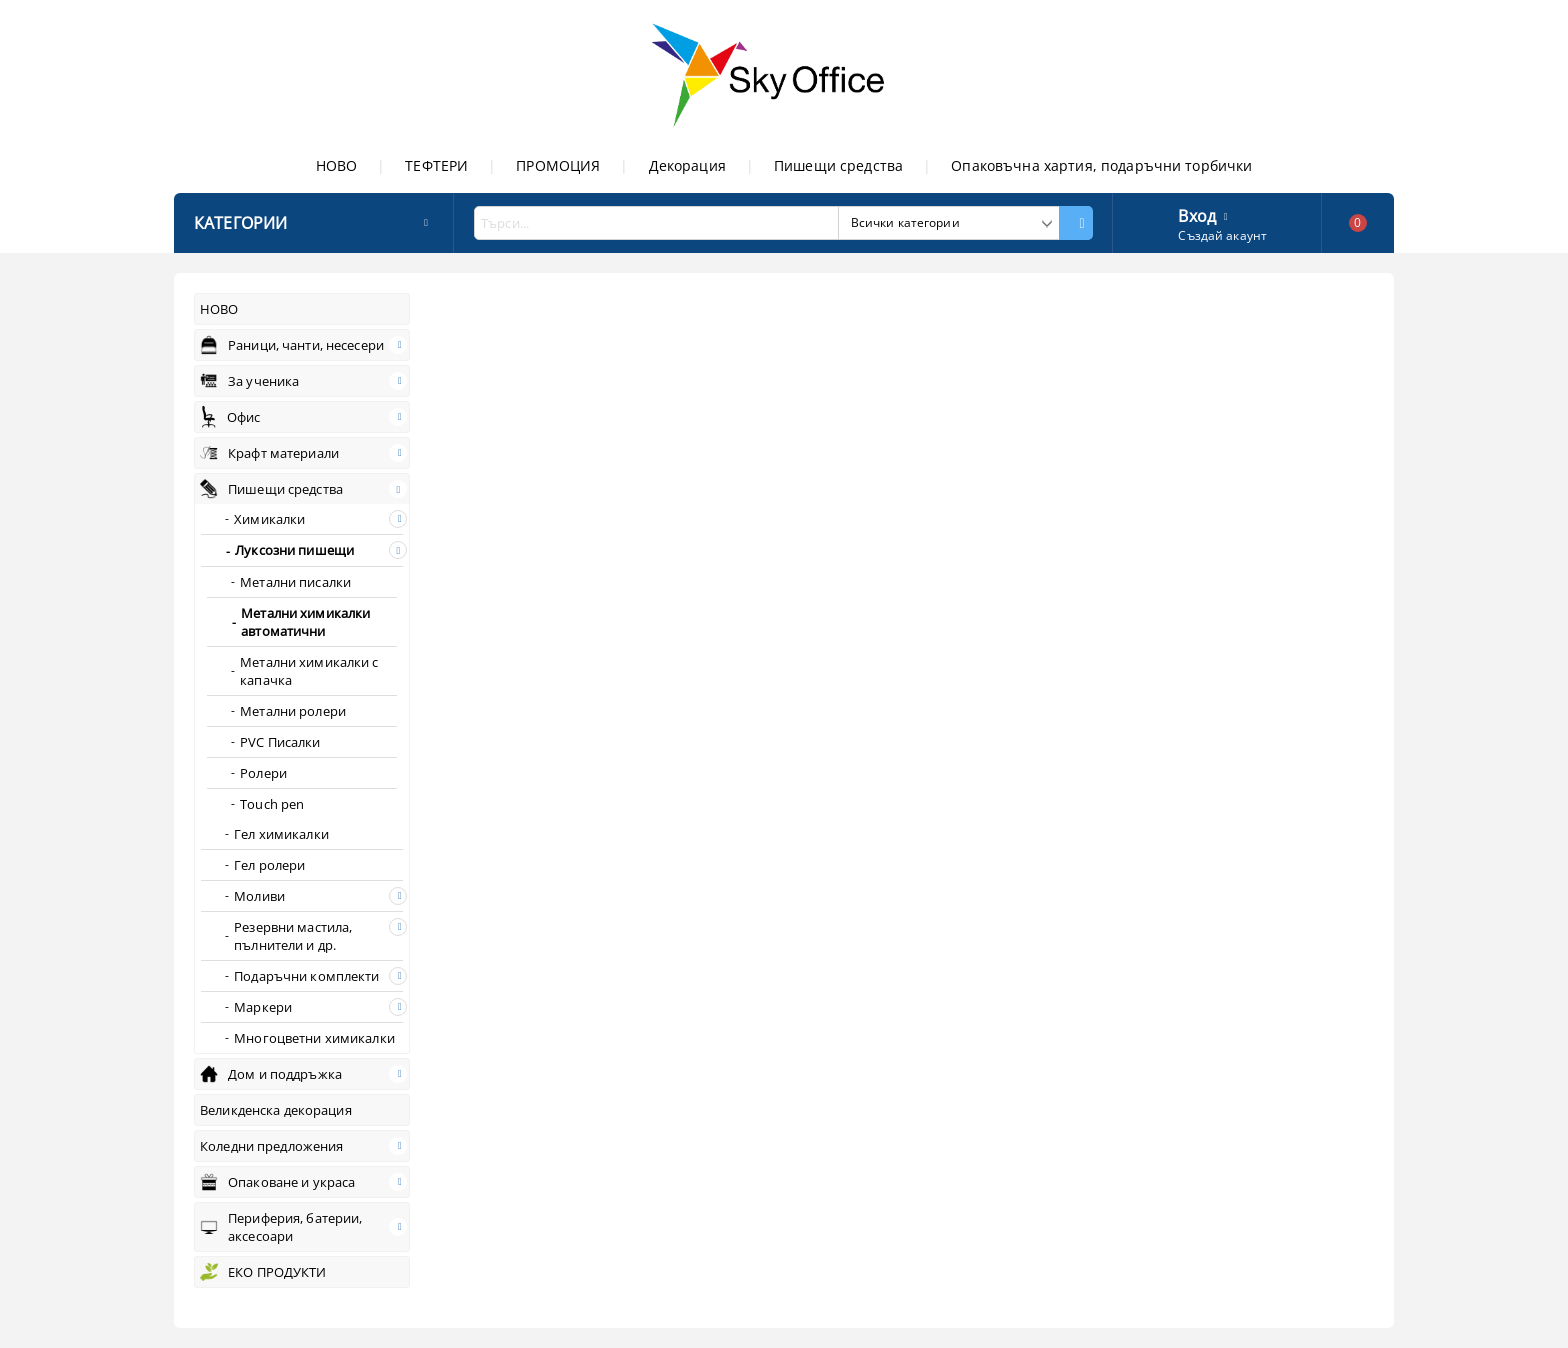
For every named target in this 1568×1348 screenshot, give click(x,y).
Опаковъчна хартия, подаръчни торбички (1101, 165)
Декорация (687, 165)
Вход (1197, 214)
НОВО (337, 165)
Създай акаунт (1222, 235)
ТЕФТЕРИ (436, 165)
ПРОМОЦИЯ (558, 165)
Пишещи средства (838, 165)
